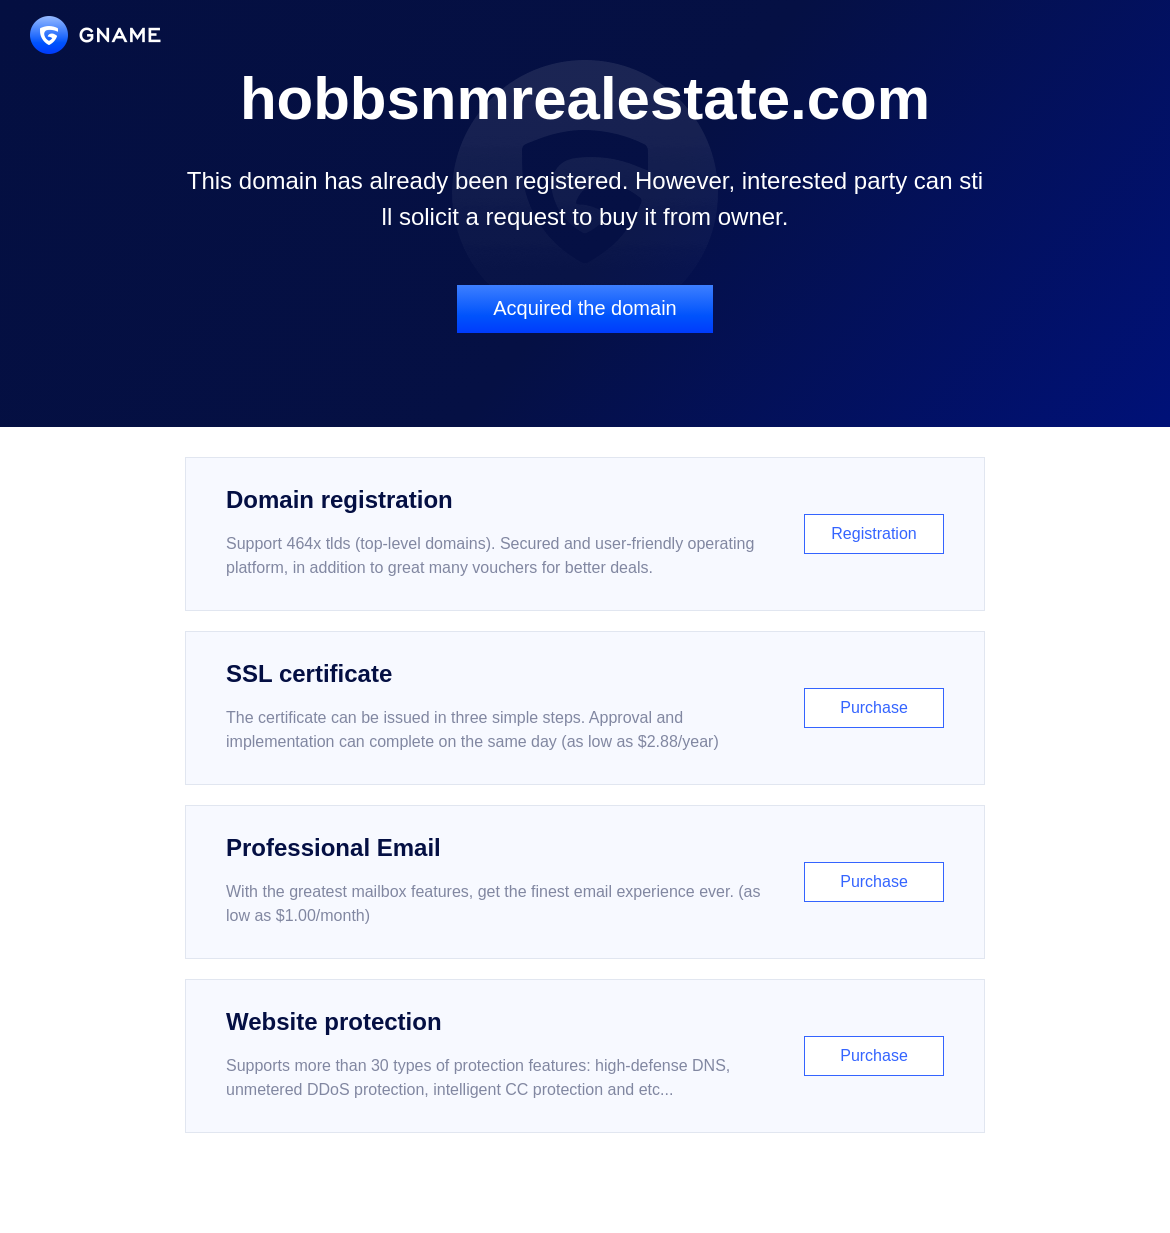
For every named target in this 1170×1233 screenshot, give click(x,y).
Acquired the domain (584, 308)
